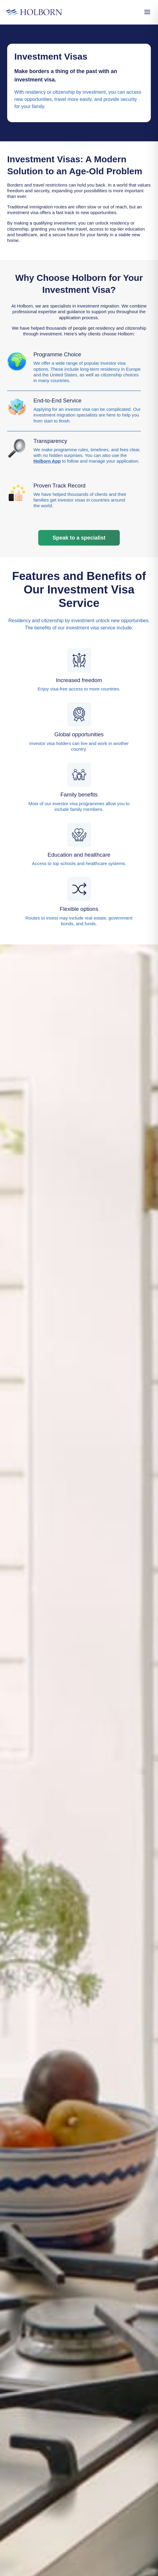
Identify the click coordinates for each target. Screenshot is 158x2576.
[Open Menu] (147, 12)
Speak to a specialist (79, 538)
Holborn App (47, 461)
